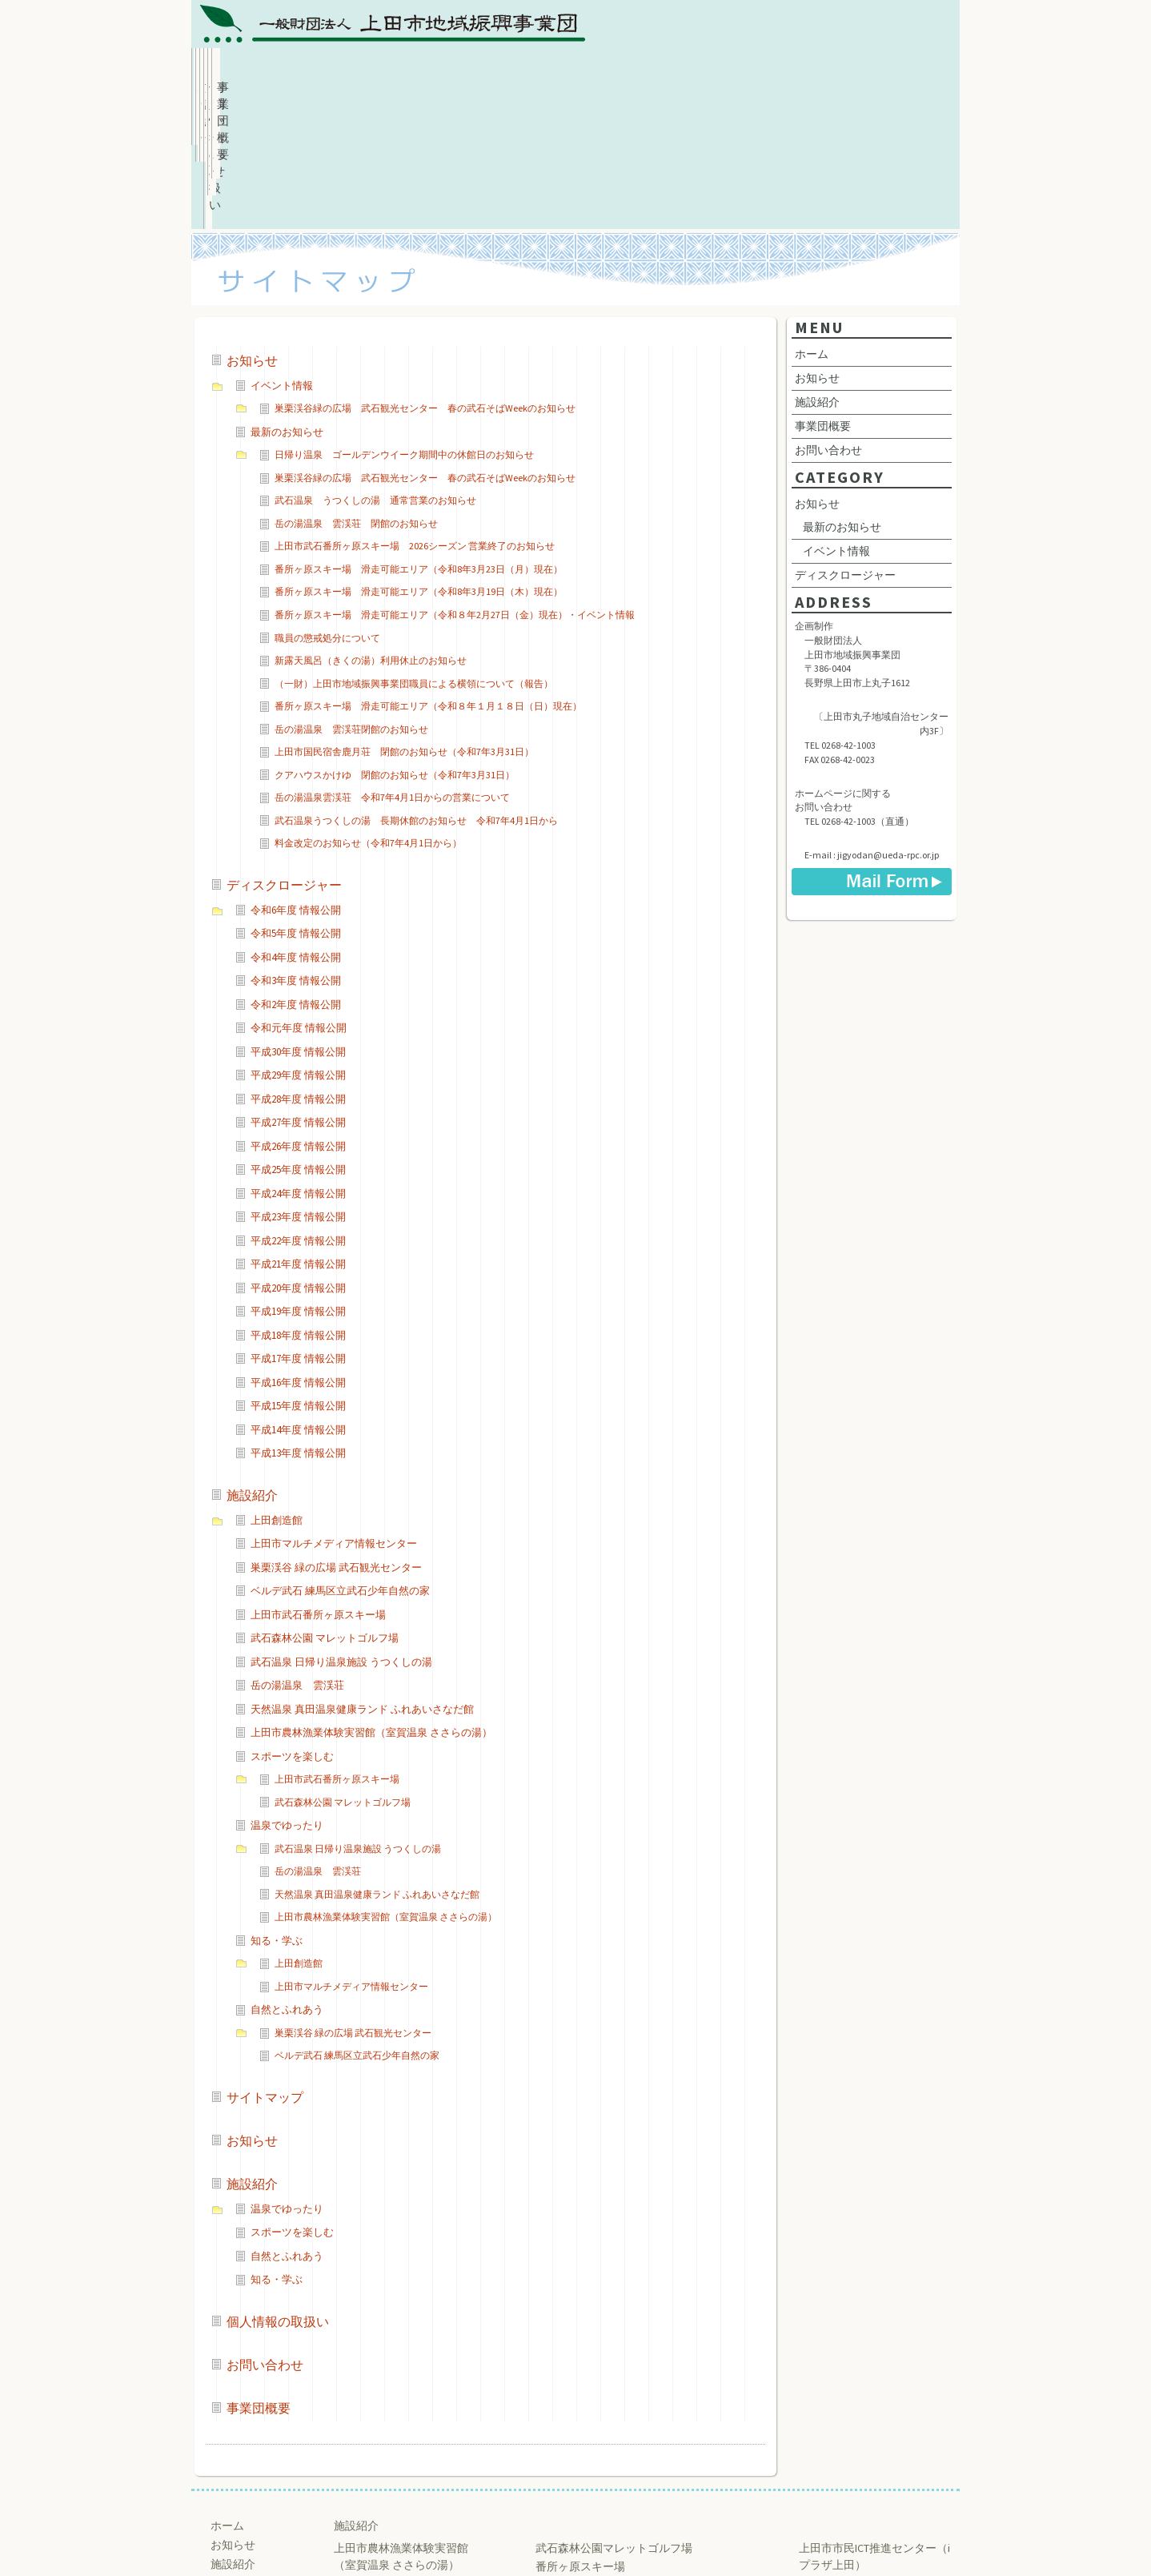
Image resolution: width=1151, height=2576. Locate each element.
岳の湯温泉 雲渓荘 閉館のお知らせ (356, 389)
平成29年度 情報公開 (298, 940)
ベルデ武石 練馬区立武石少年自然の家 (340, 1456)
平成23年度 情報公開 (298, 1082)
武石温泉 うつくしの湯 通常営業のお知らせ (375, 366)
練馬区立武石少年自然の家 (602, 2450)
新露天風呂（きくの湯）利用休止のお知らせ (371, 526)
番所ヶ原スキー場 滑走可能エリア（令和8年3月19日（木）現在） (419, 457)
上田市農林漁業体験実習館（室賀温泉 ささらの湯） (371, 1598)
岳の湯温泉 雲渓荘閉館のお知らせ (351, 595)
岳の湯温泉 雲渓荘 (297, 1550)
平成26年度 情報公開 (298, 1012)
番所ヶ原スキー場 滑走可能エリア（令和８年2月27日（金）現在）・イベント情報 (455, 480)
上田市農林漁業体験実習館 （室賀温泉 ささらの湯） (401, 2421)
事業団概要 (893, 68)
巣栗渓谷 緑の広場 (581, 2468)
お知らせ (382, 68)
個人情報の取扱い (637, 68)
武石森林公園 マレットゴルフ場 (325, 1503)
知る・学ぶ (277, 1806)
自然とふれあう (287, 1875)
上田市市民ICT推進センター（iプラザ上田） (874, 2421)
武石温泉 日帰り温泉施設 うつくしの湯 (341, 1527)
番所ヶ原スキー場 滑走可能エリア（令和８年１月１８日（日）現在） (428, 571)
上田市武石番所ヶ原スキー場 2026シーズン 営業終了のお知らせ (415, 411)
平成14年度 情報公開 (298, 1295)
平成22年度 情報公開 (298, 1106)
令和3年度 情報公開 (296, 846)
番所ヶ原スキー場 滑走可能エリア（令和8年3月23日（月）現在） (419, 434)
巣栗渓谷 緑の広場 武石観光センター (336, 1433)
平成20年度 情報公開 (298, 1153)
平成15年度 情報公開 (298, 1271)
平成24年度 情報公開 (298, 1059)
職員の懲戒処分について (327, 503)
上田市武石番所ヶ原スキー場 (318, 1480)
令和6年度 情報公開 (296, 775)
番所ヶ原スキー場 (580, 2432)
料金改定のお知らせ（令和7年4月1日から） (368, 708)
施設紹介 (510, 68)
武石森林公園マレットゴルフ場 (613, 2413)
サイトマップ (265, 1963)
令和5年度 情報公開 (296, 799)
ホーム (255, 68)
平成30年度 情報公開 (298, 917)
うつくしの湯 (367, 2467)
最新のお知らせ (287, 297)
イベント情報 (282, 251)
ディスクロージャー (284, 750)
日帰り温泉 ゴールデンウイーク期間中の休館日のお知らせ (404, 320)
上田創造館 (277, 1385)
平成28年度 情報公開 (298, 964)
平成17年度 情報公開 (298, 1224)
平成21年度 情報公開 (298, 1129)
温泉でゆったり (287, 1691)
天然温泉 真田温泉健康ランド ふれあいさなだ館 (362, 1574)
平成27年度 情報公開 (298, 988)
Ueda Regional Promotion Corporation (569, 2538)
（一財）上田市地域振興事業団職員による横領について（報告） (414, 549)
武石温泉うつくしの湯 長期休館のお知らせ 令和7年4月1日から (416, 686)
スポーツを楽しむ (292, 1622)
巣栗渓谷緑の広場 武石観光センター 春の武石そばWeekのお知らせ (425, 273)
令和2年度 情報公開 (296, 870)
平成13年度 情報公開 (298, 1318)
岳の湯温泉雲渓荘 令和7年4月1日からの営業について (392, 663)
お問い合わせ (765, 68)
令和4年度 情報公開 (296, 823)
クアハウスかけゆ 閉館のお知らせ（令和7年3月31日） (395, 640)
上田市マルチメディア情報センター (334, 1409)
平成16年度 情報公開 (298, 1248)
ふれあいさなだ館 (378, 2448)
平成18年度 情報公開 (298, 1201)
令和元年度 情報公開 (299, 893)
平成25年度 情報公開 (298, 1035)
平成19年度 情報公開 (298, 1177)
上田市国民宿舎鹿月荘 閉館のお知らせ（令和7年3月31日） (404, 617)
